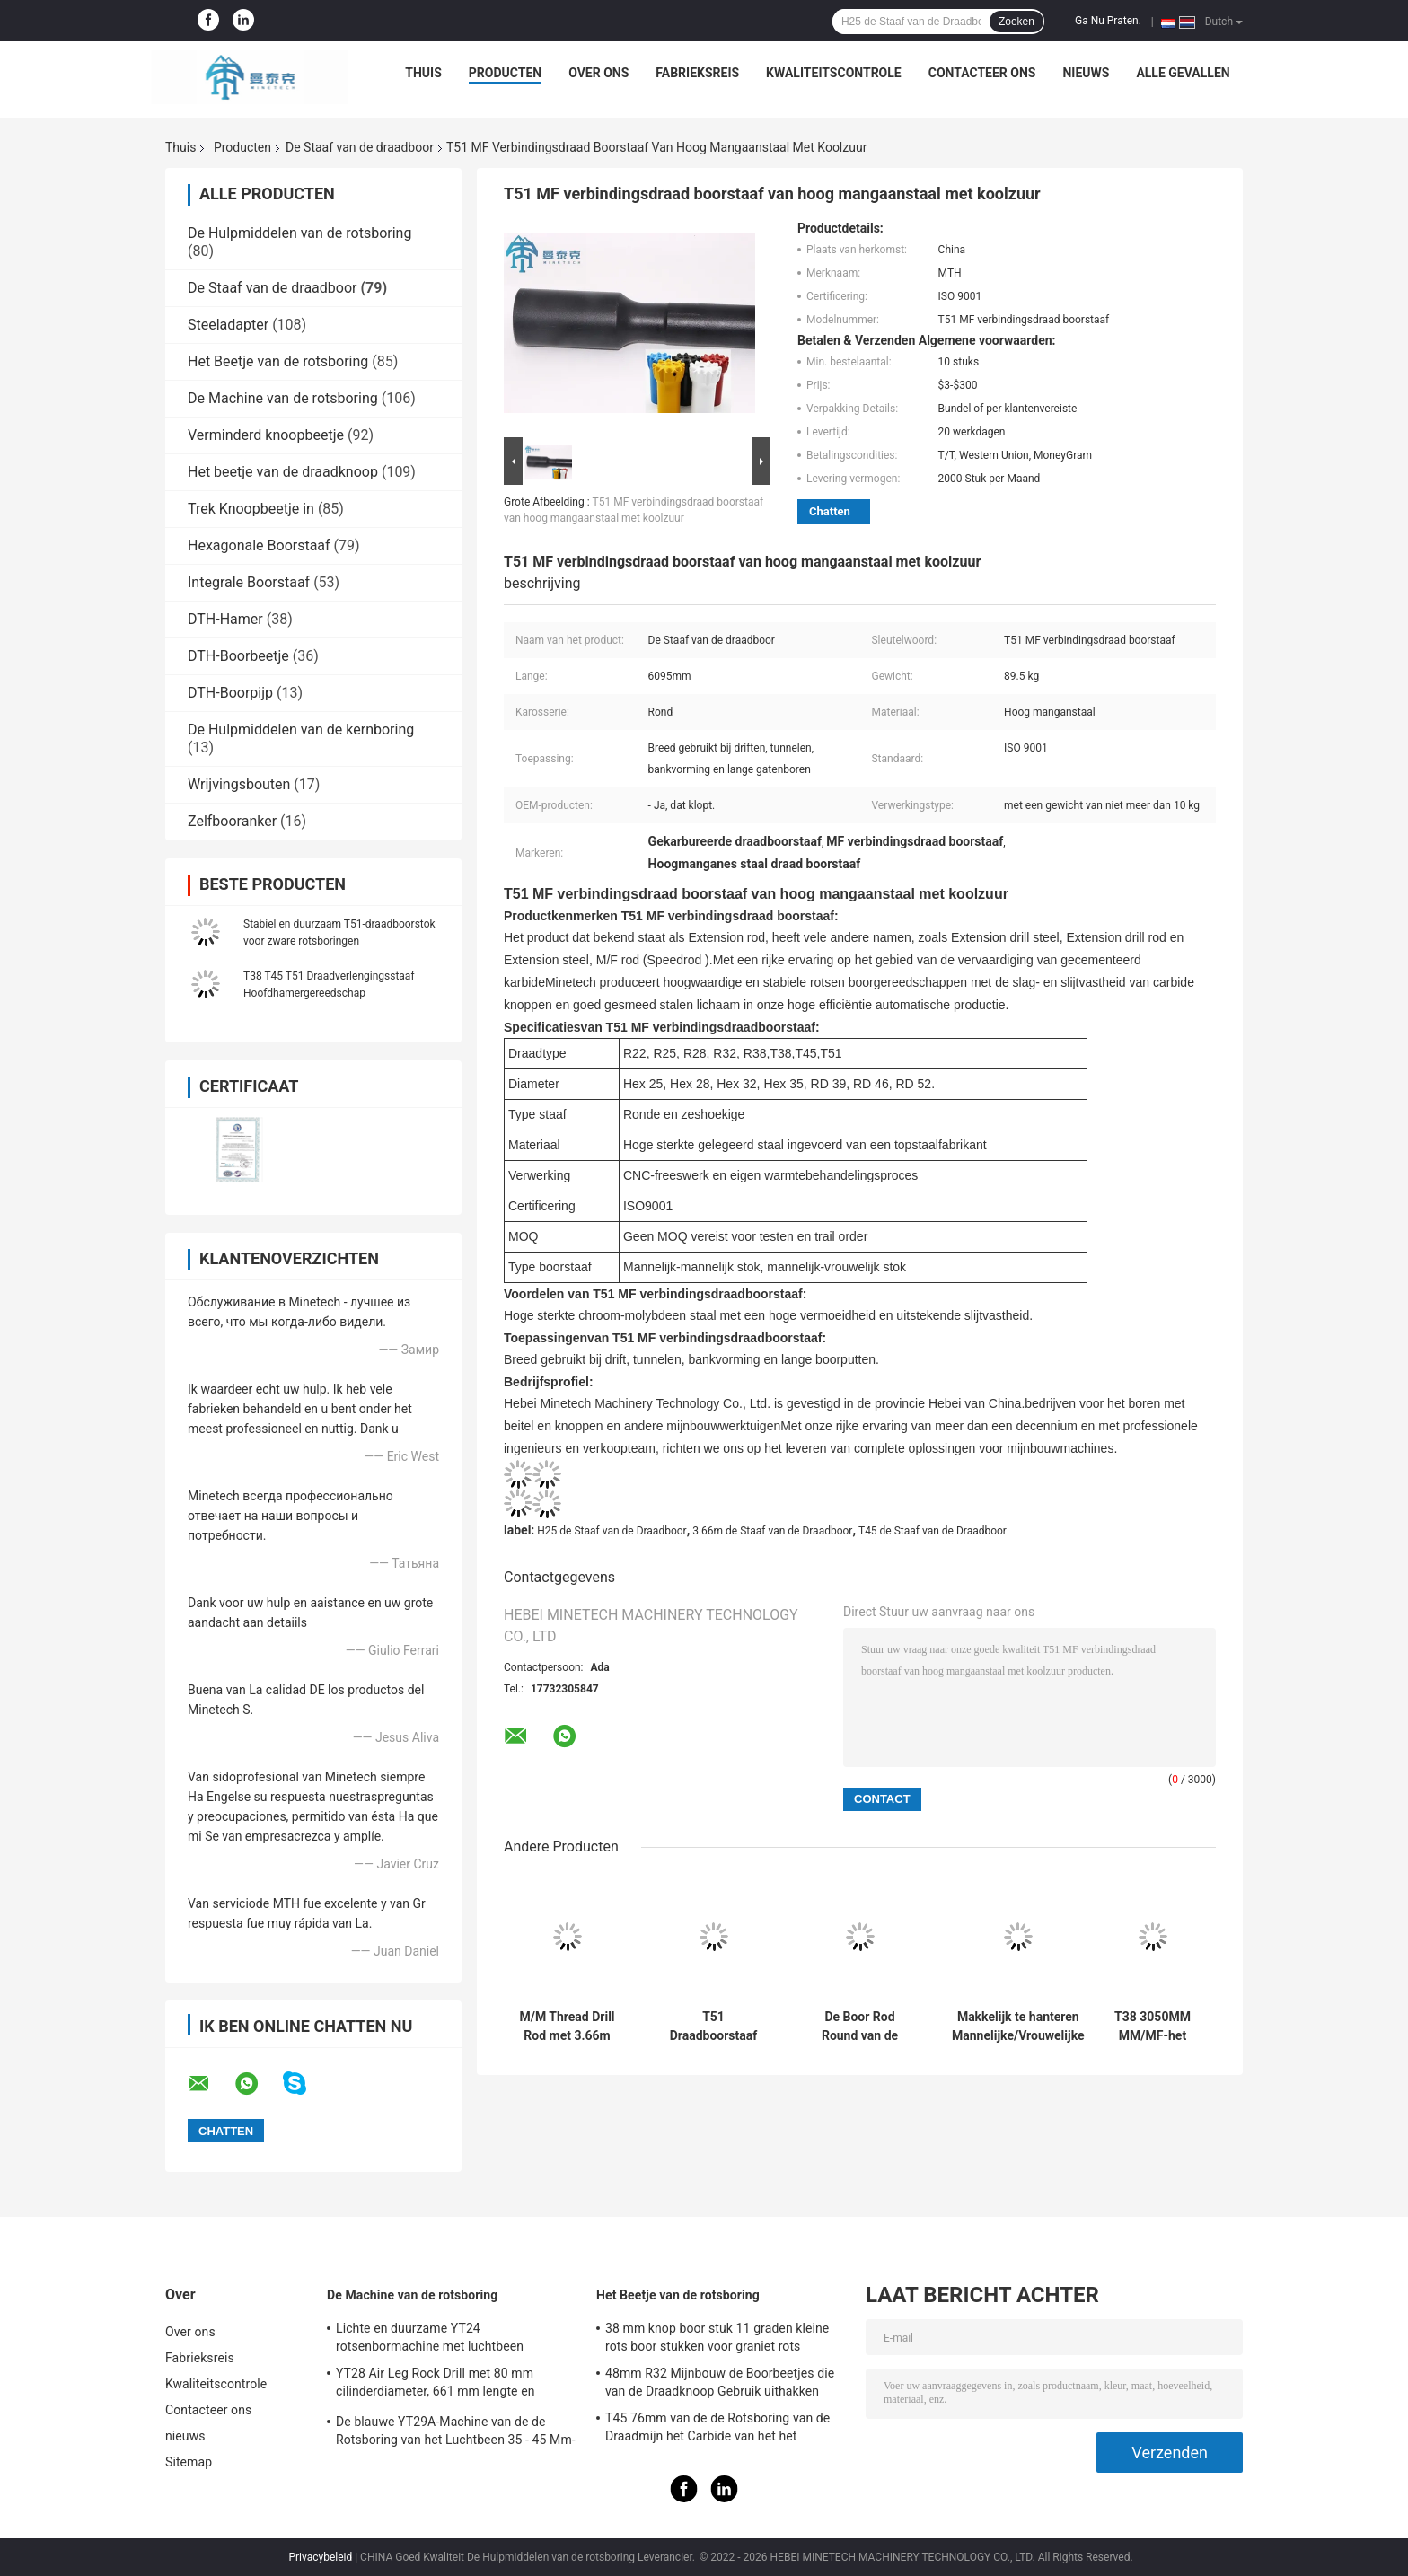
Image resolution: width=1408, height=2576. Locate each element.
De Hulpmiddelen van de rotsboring (299, 233)
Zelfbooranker (232, 821)
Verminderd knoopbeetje (266, 435)
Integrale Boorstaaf (249, 582)
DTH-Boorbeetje (238, 655)
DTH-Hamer (225, 619)
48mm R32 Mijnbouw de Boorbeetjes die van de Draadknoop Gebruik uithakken (719, 2382)
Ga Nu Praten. (1108, 20)
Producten (505, 73)
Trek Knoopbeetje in (251, 508)
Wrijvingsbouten (239, 784)
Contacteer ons (982, 73)
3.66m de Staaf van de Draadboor (772, 1531)
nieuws (1085, 73)
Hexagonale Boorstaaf (259, 545)
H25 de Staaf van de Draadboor (611, 1531)
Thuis (423, 73)
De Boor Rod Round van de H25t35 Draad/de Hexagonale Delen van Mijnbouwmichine (860, 2026)
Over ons (598, 73)
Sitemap (188, 2462)
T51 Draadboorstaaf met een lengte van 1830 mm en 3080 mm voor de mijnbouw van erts (714, 2026)
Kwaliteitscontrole (834, 73)
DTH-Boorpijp (230, 692)
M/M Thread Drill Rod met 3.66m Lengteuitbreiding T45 (567, 2026)
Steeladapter (228, 324)
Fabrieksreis (697, 73)
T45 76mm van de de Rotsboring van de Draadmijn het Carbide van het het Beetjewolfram (717, 2430)
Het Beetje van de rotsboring (278, 361)
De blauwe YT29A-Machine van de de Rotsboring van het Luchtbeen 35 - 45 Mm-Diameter (456, 2433)
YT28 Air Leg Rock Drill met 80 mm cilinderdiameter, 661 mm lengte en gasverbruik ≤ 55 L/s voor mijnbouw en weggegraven (445, 2385)
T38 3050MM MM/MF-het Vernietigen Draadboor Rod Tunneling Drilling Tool (1152, 2026)
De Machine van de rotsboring (283, 398)
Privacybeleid (320, 2557)
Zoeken (1016, 21)
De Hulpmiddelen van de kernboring (301, 729)
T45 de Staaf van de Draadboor (932, 1531)
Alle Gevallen (1182, 73)
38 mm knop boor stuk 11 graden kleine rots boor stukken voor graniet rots (717, 2337)
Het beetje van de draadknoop (283, 471)
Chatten (829, 511)
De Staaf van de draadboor (360, 147)
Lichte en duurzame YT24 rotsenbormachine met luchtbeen (430, 2337)
